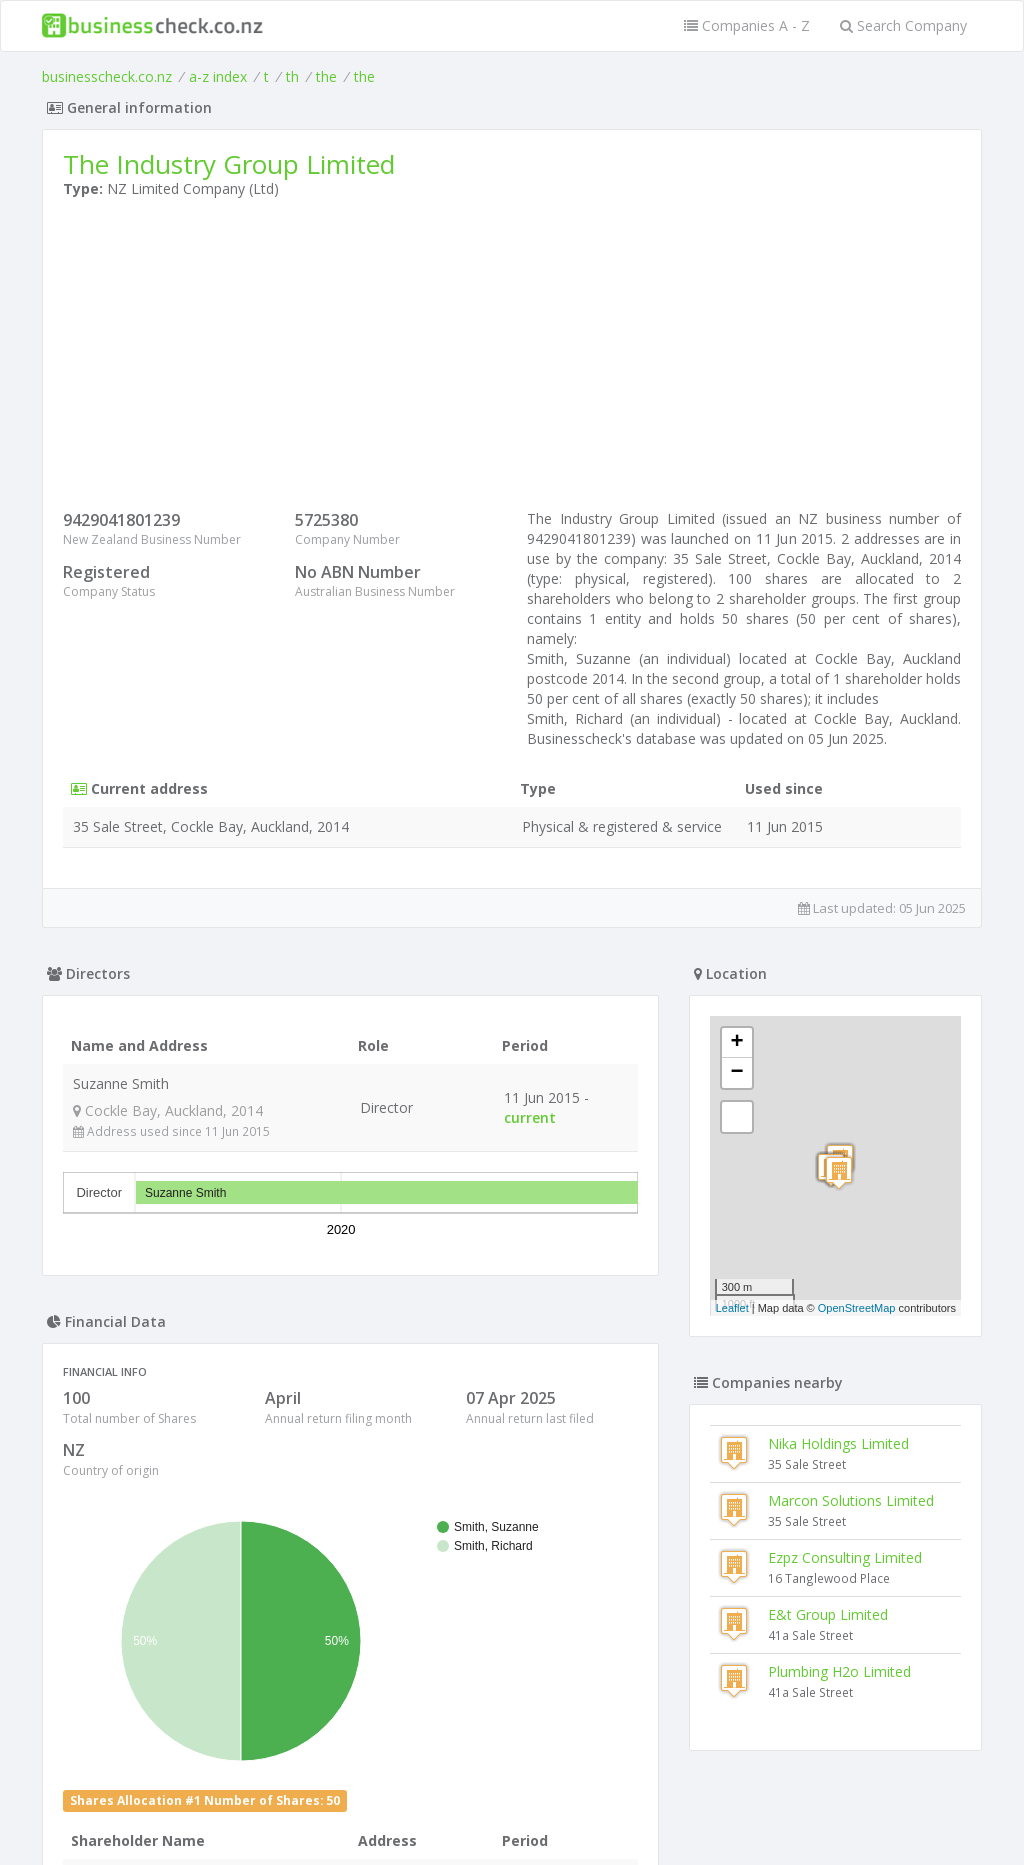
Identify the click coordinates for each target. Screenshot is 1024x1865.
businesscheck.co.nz (107, 76)
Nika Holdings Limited (838, 1443)
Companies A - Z (747, 25)
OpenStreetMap (857, 1308)
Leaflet (732, 1308)
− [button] (737, 1073)
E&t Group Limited (828, 1614)
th (292, 76)
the (326, 76)
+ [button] (737, 1043)
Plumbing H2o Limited (839, 1671)
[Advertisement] (512, 359)
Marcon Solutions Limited (851, 1500)
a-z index (218, 76)
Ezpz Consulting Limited (845, 1557)
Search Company (903, 25)
